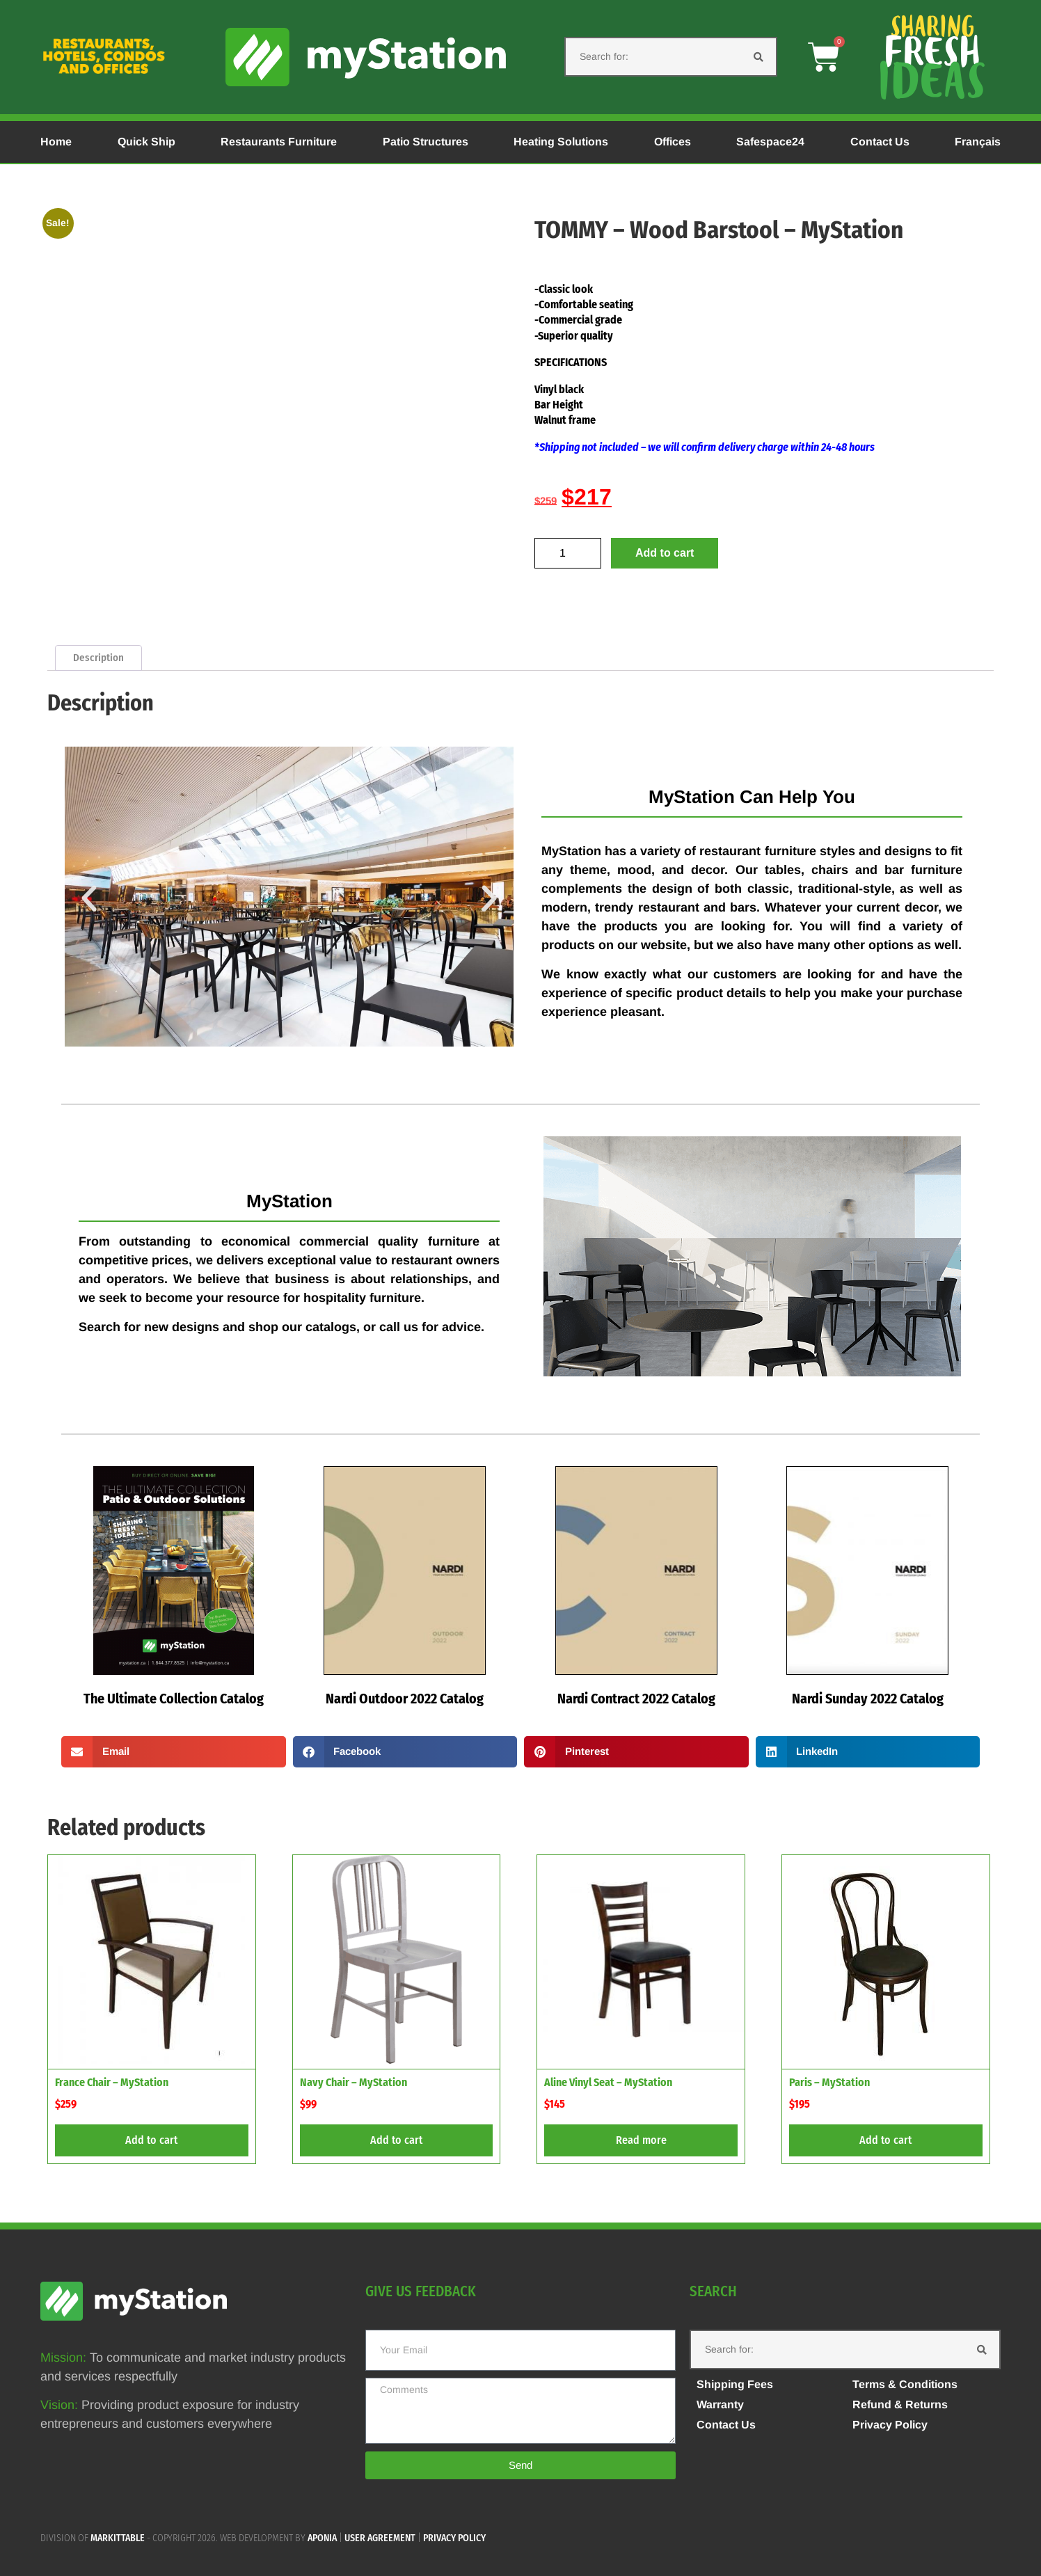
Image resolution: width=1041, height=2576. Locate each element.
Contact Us (879, 142)
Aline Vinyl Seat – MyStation (608, 2082)
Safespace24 (770, 142)
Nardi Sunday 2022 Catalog (868, 1698)
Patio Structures (425, 142)
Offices (672, 142)
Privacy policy (454, 2538)
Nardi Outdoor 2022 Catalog (405, 1698)
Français (978, 142)
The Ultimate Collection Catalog (174, 1698)
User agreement (379, 2538)
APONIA (322, 2538)
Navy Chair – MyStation (353, 2082)
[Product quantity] (567, 553)
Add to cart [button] (151, 2140)
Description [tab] (98, 657)
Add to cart (664, 553)
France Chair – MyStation (111, 2082)
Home (56, 142)
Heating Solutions (561, 142)
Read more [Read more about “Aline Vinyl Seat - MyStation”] (641, 2140)
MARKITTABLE (117, 2538)
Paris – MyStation (829, 2082)
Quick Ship (146, 142)
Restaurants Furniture (279, 142)
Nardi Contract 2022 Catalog (636, 1698)
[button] (89, 899)
